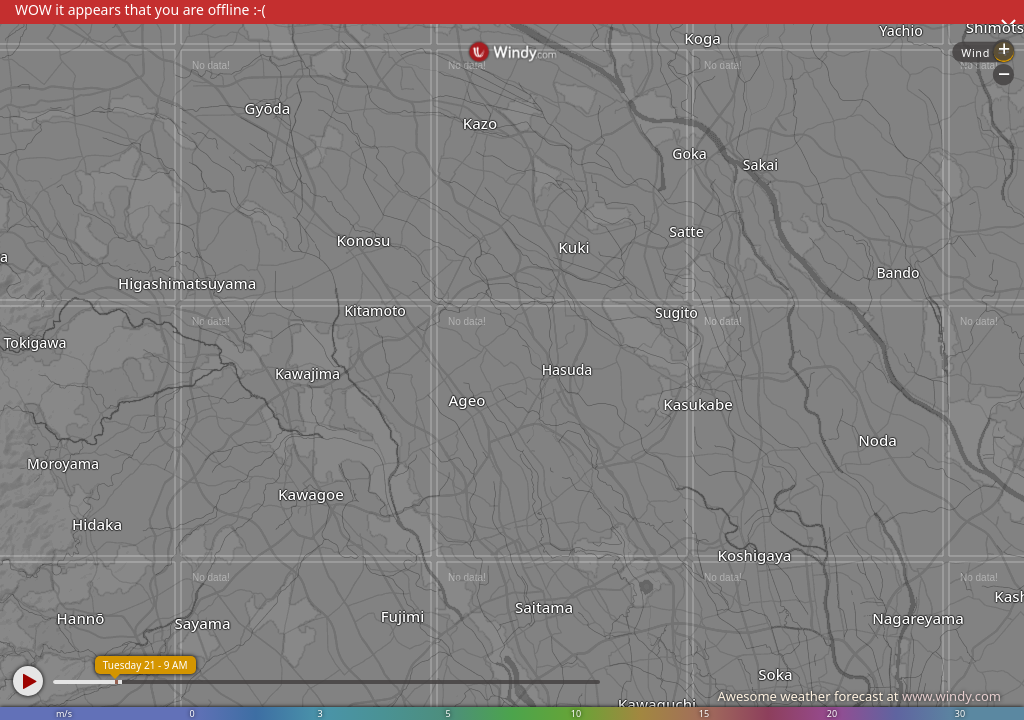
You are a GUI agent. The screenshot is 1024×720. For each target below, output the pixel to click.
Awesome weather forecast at (859, 696)
